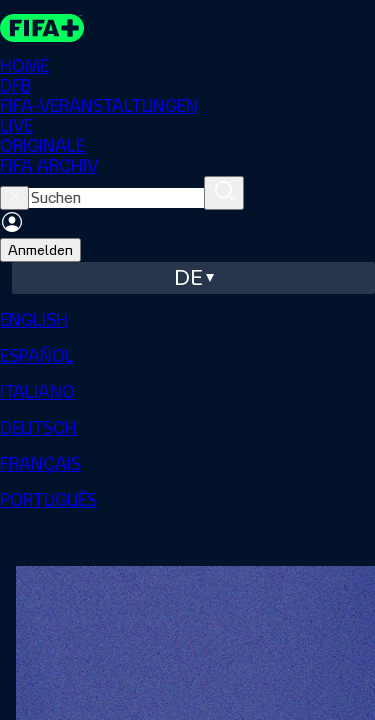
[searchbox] (116, 198)
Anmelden (40, 250)
